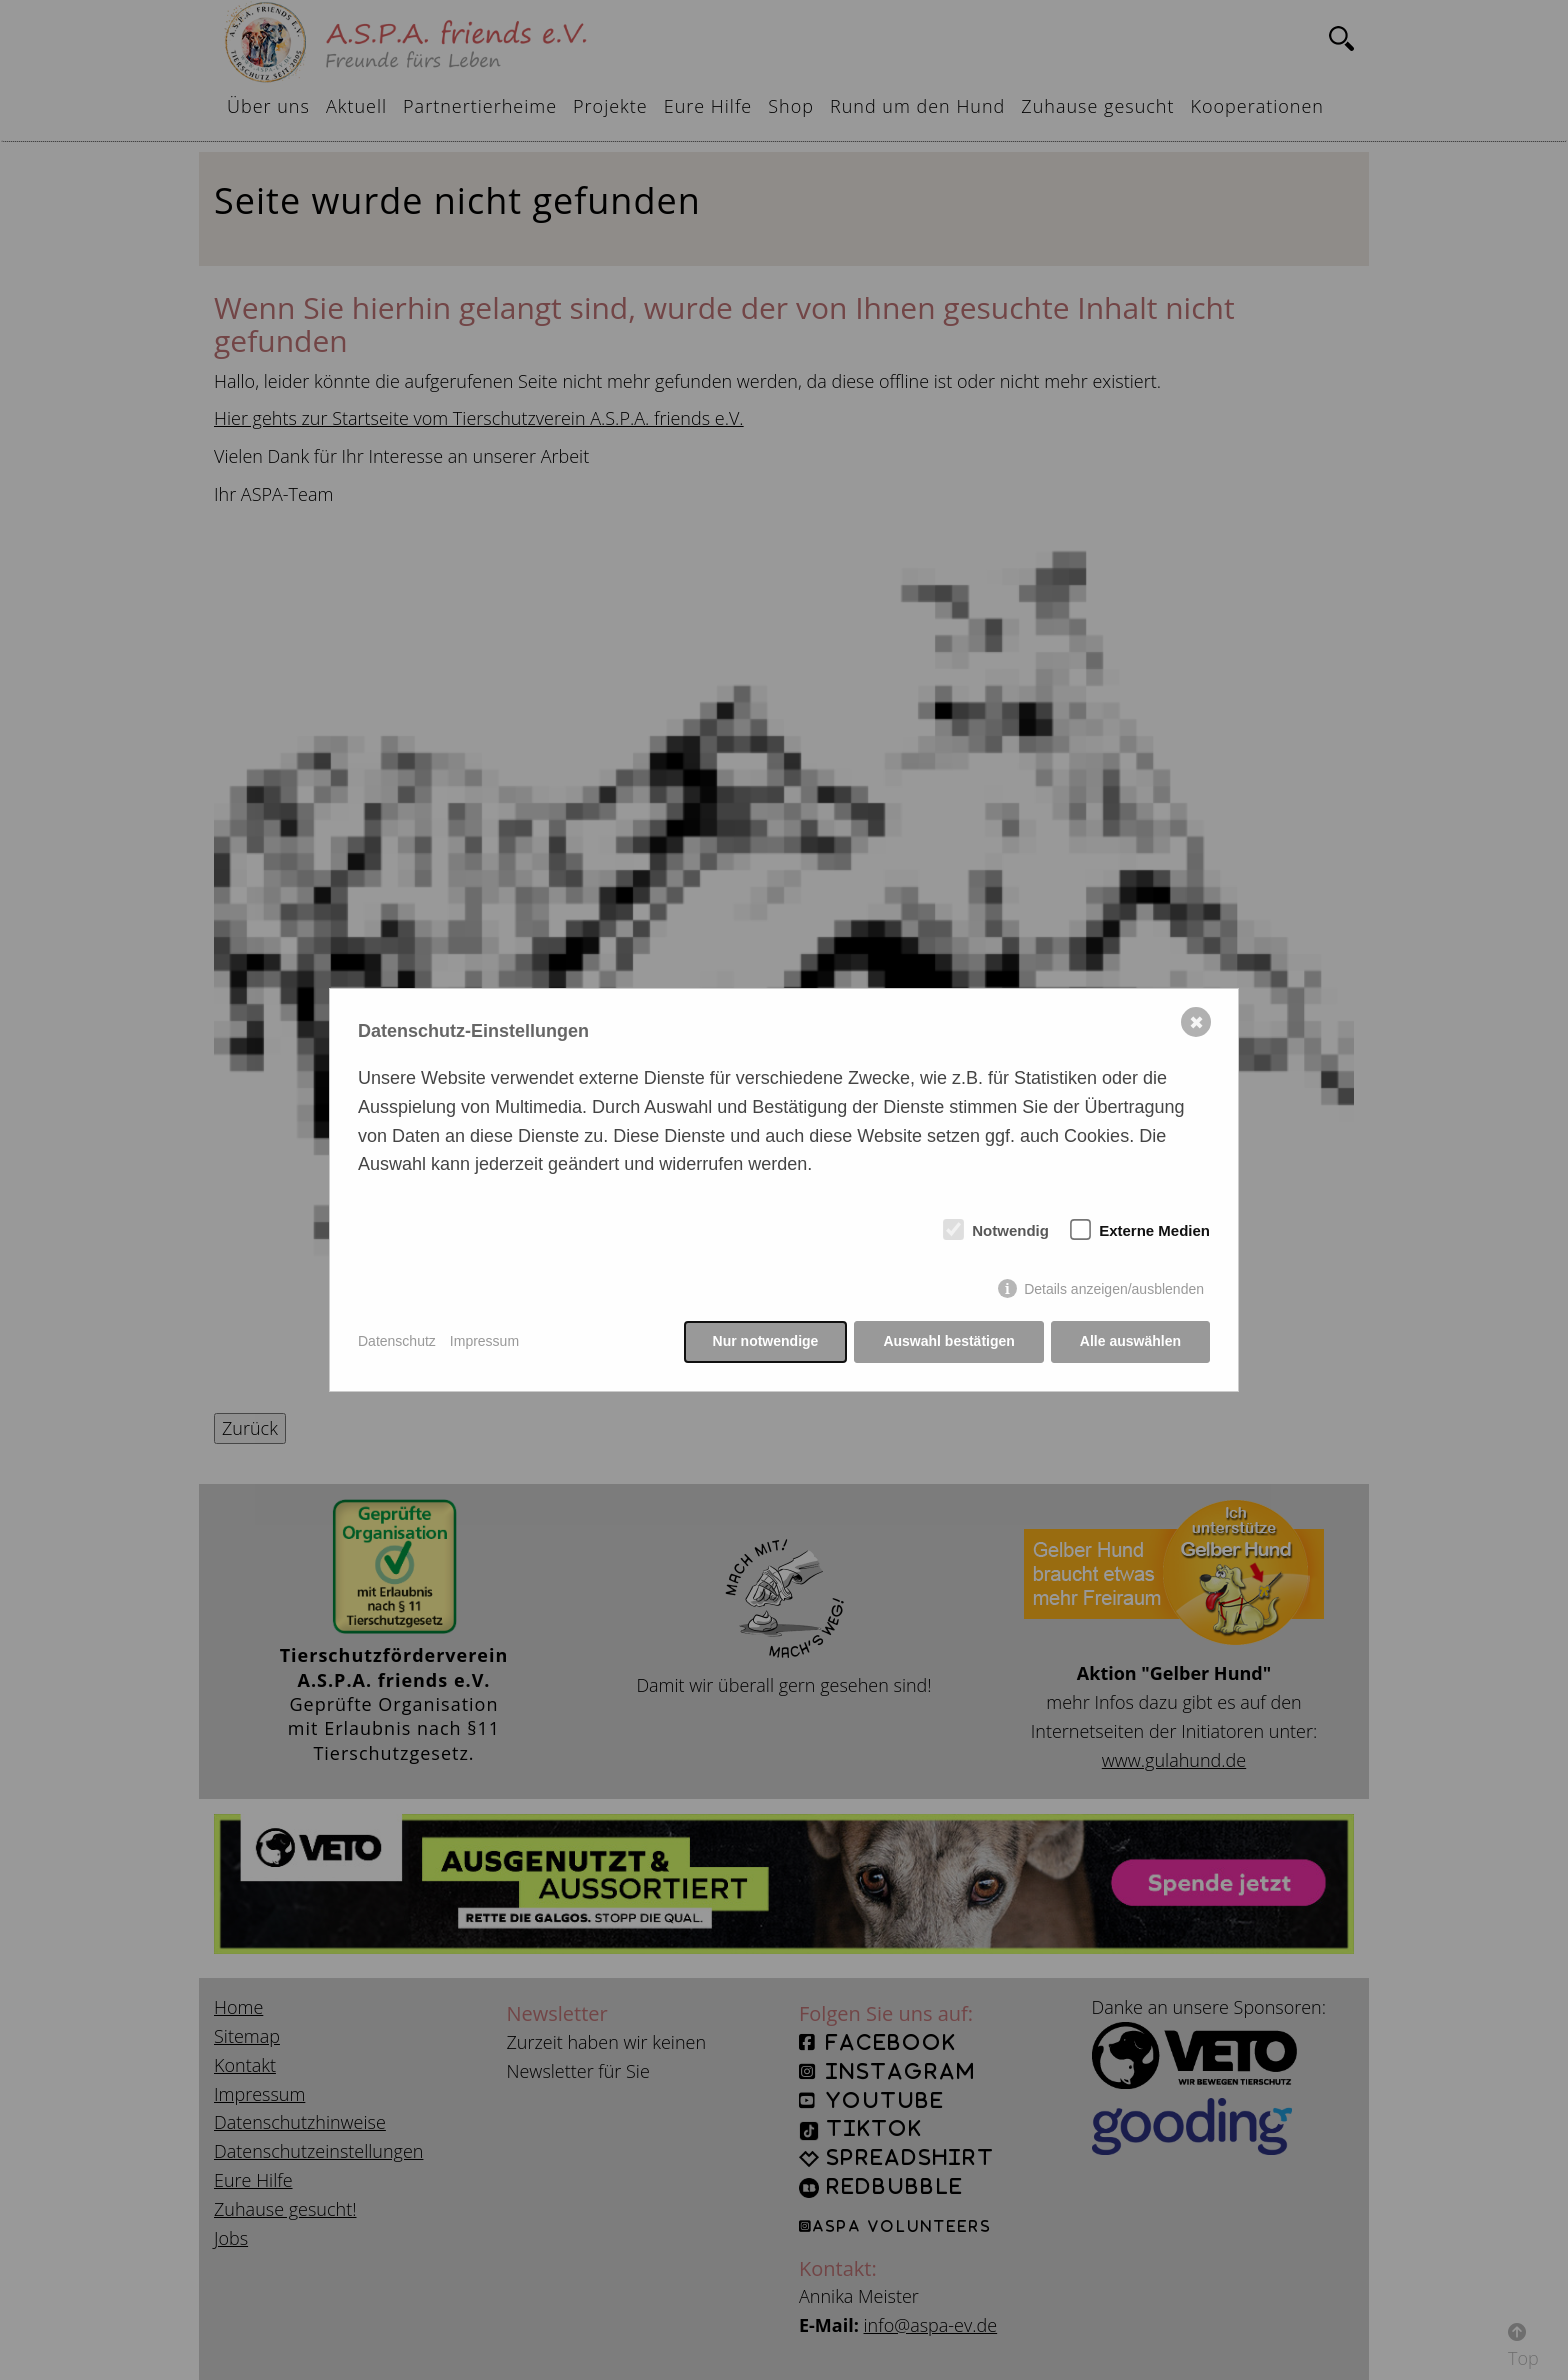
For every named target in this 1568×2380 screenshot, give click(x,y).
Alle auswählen (1130, 1341)
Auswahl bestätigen (948, 1341)
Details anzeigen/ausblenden (1114, 1289)
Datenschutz (397, 1341)
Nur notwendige (766, 1341)
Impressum (484, 1341)
